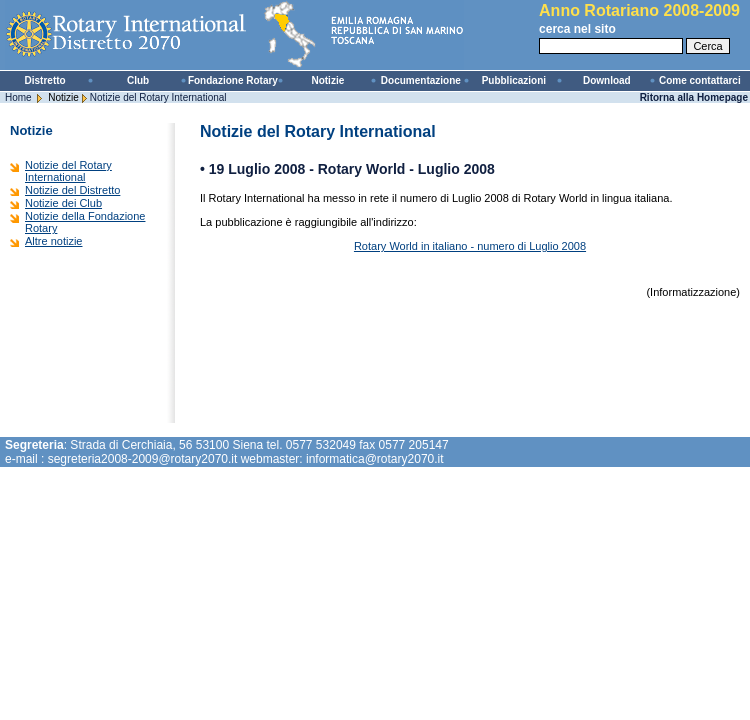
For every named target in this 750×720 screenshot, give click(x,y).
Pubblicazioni (514, 80)
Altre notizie (53, 241)
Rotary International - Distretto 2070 (240, 35)
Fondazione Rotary (233, 80)
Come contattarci (700, 80)
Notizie (327, 80)
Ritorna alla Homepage (694, 97)
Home (18, 97)
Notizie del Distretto (72, 190)
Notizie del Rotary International (158, 97)
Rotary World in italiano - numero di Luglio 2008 (470, 246)
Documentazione (421, 80)
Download (607, 80)
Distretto (45, 80)
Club (138, 80)
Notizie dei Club (63, 203)
